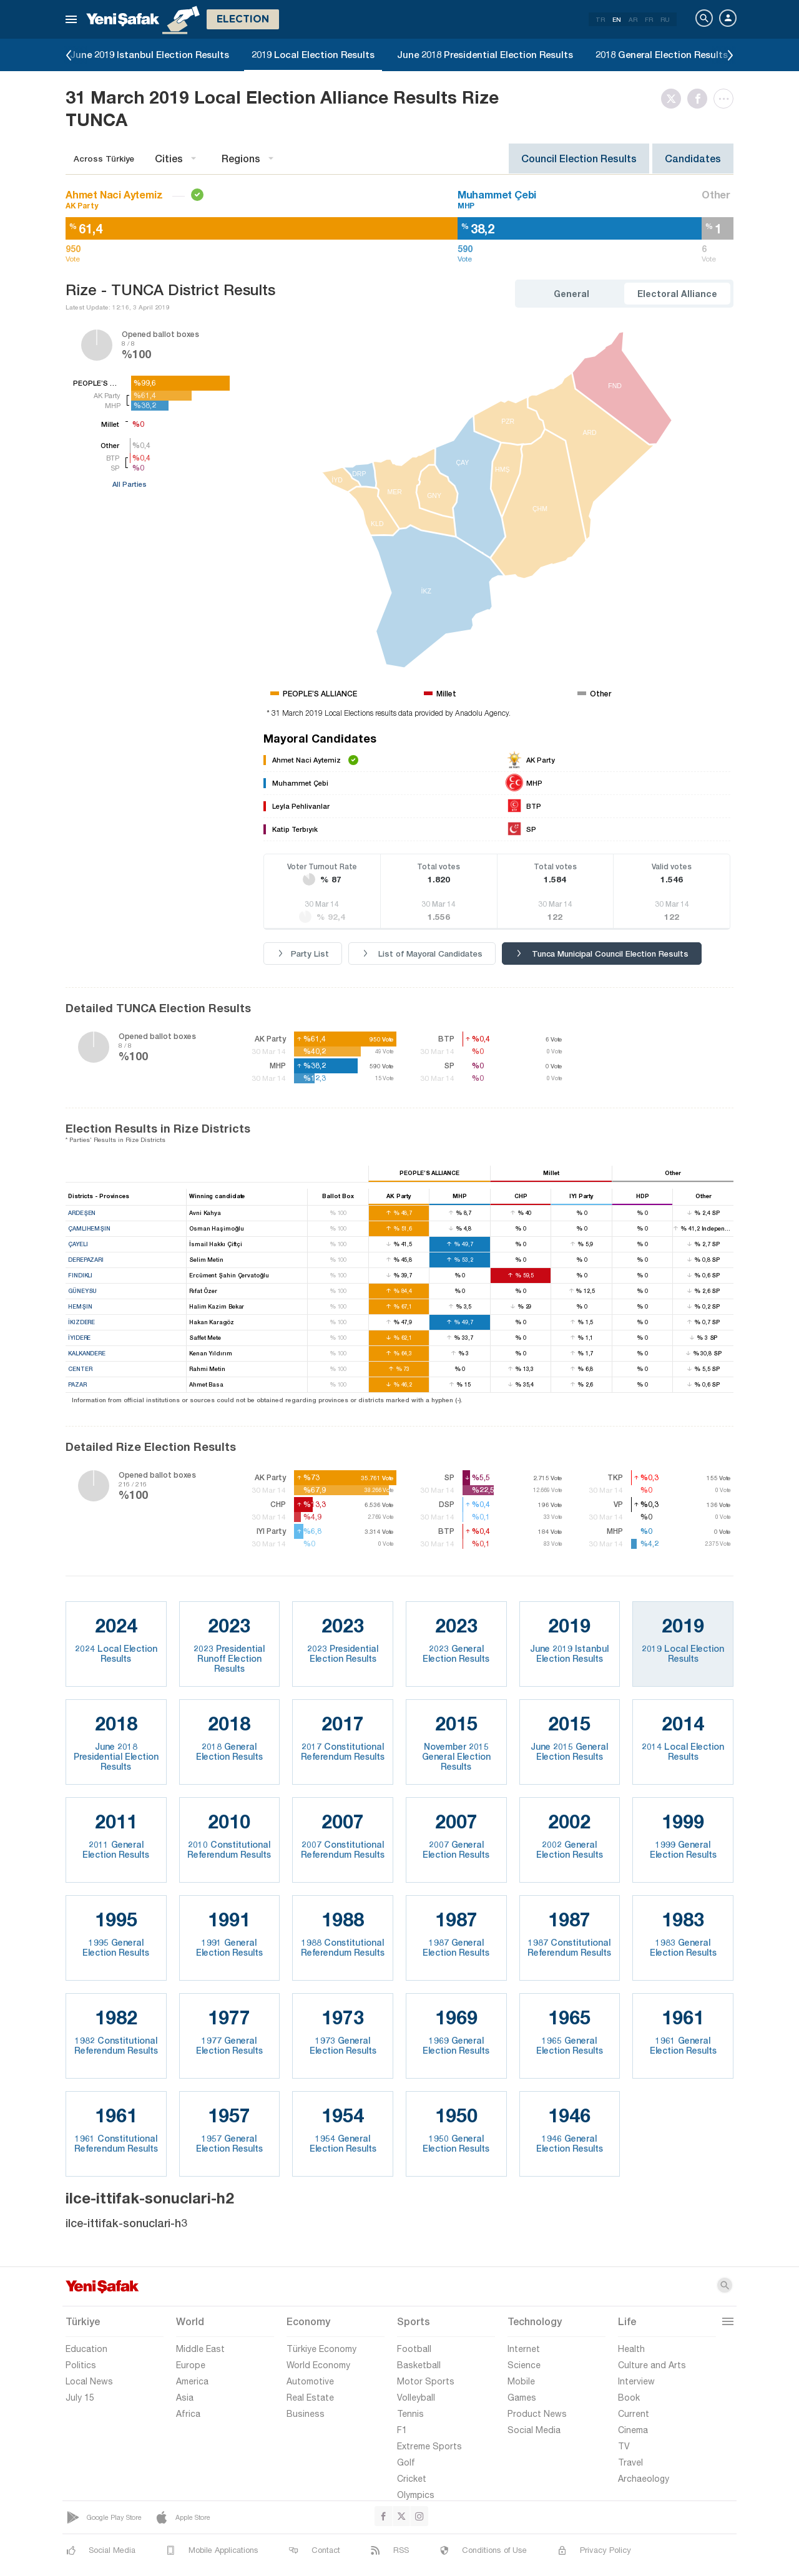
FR (649, 19)
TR (600, 19)
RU (665, 19)
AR (633, 19)
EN (616, 19)
